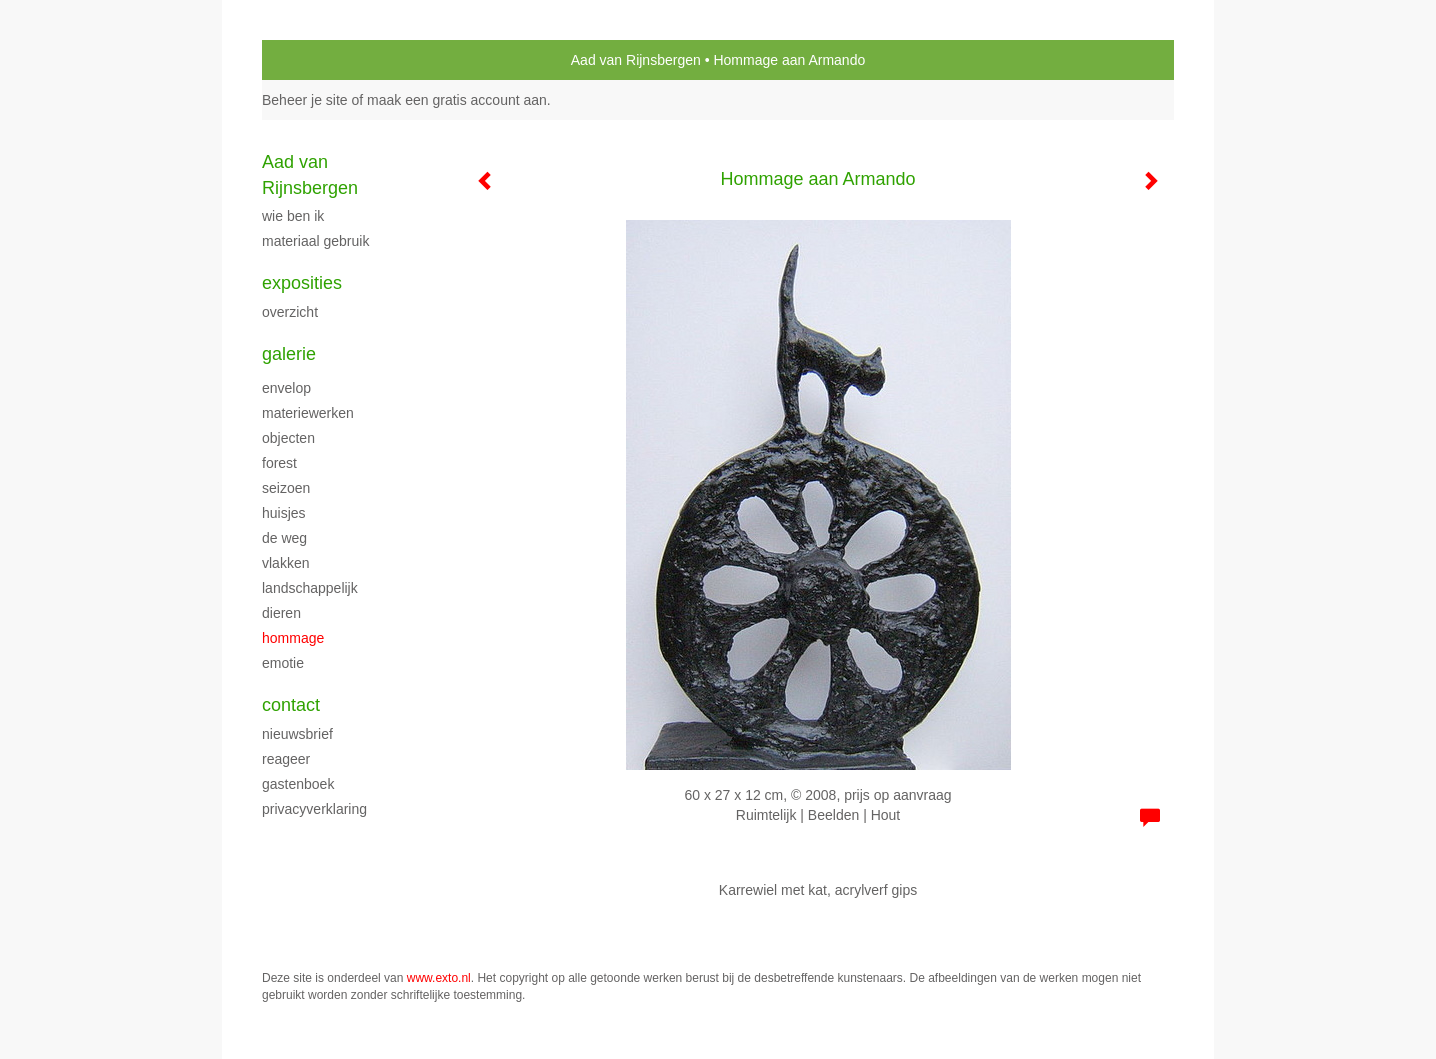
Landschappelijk (310, 588)
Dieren (281, 613)
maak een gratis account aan (457, 100)
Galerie (289, 354)
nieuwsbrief (297, 734)
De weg (284, 538)
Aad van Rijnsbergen (636, 60)
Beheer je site (305, 100)
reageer (286, 759)
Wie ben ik (293, 216)
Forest (279, 463)
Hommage (293, 638)
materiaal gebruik (315, 241)
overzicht (290, 312)
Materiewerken (308, 413)
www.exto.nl (439, 978)
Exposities (302, 283)
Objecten (288, 438)
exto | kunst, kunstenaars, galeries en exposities (318, 60)
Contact (291, 705)
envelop (286, 388)
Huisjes (284, 513)
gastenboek (298, 784)
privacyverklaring (314, 809)
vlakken (285, 563)
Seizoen (286, 488)
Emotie (283, 663)
